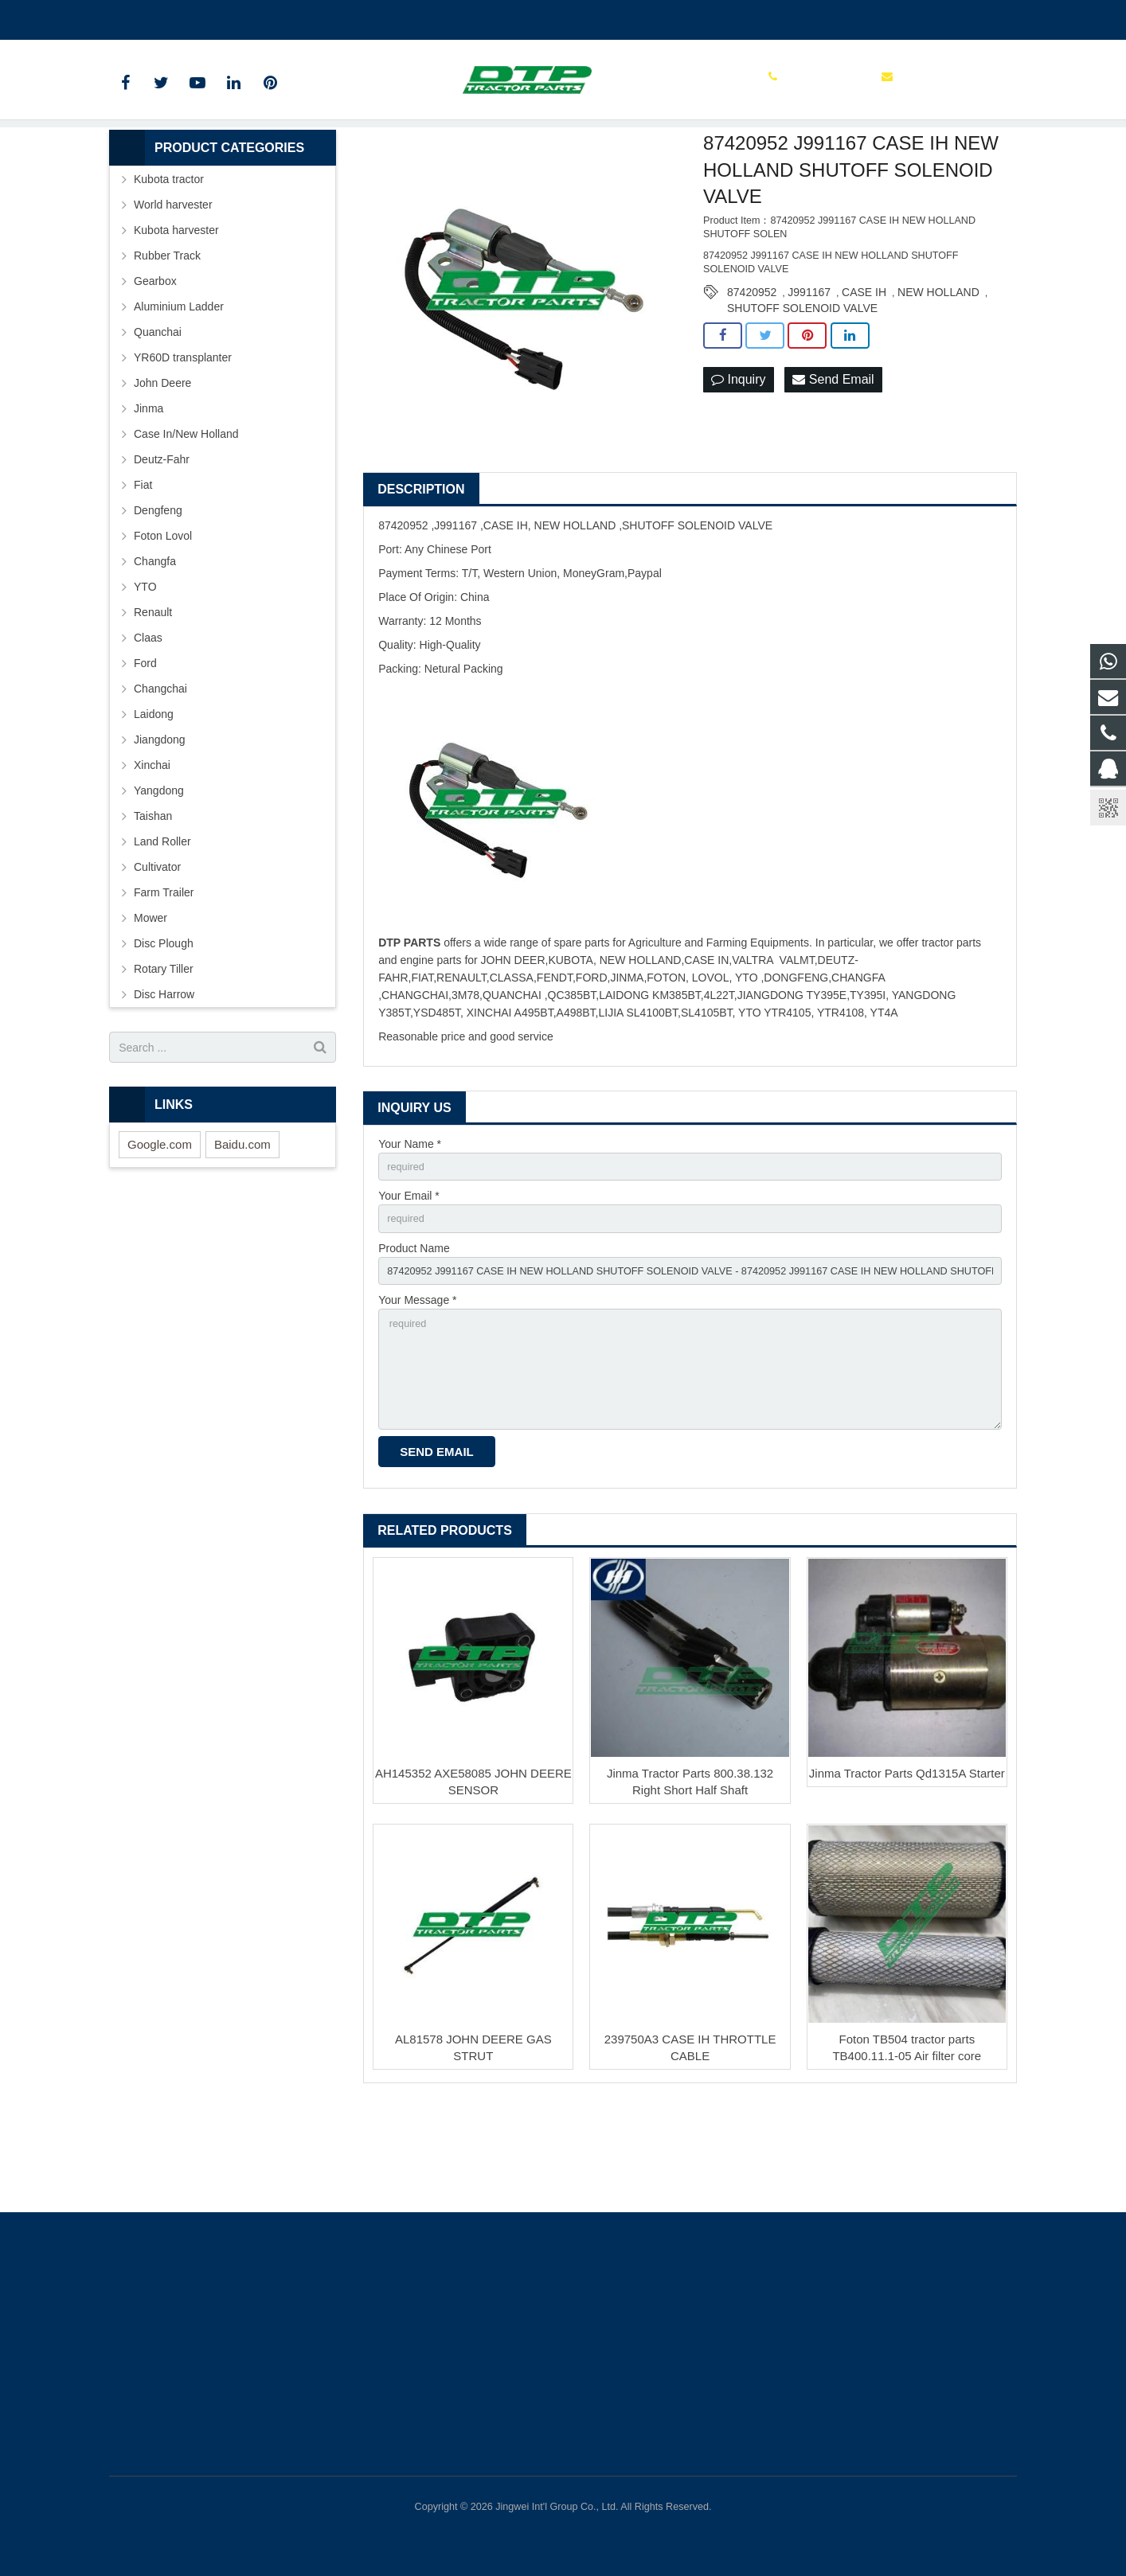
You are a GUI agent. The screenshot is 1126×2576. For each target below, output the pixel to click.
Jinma (148, 488)
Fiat (143, 564)
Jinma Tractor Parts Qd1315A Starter (907, 1874)
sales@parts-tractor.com (297, 16)
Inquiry (738, 459)
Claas (148, 717)
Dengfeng (158, 590)
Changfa (155, 640)
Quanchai (158, 411)
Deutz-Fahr (162, 539)
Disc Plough (164, 1023)
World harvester (173, 284)
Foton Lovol (163, 615)
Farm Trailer (164, 972)
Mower (150, 997)
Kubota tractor (169, 258)
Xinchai (152, 844)
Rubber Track (167, 335)
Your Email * (409, 1278)
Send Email (833, 459)
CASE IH (864, 371)
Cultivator (157, 946)
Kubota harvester (176, 309)
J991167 (809, 371)
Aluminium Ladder (179, 386)
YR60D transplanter (183, 437)
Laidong (154, 793)
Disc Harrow (164, 1073)
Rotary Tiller (164, 1048)
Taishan (153, 895)
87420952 (751, 371)
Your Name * (409, 1223)
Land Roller (162, 921)
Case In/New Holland (186, 513)
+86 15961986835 (166, 16)
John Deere (162, 462)
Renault (153, 691)
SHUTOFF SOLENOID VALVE (802, 387)
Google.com (159, 1224)
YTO (145, 666)
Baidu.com (242, 1224)
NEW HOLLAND (938, 371)
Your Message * (417, 1389)
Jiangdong (160, 819)
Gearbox (155, 360)
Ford (145, 742)
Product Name (413, 1333)
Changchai (160, 768)
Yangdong (159, 870)
